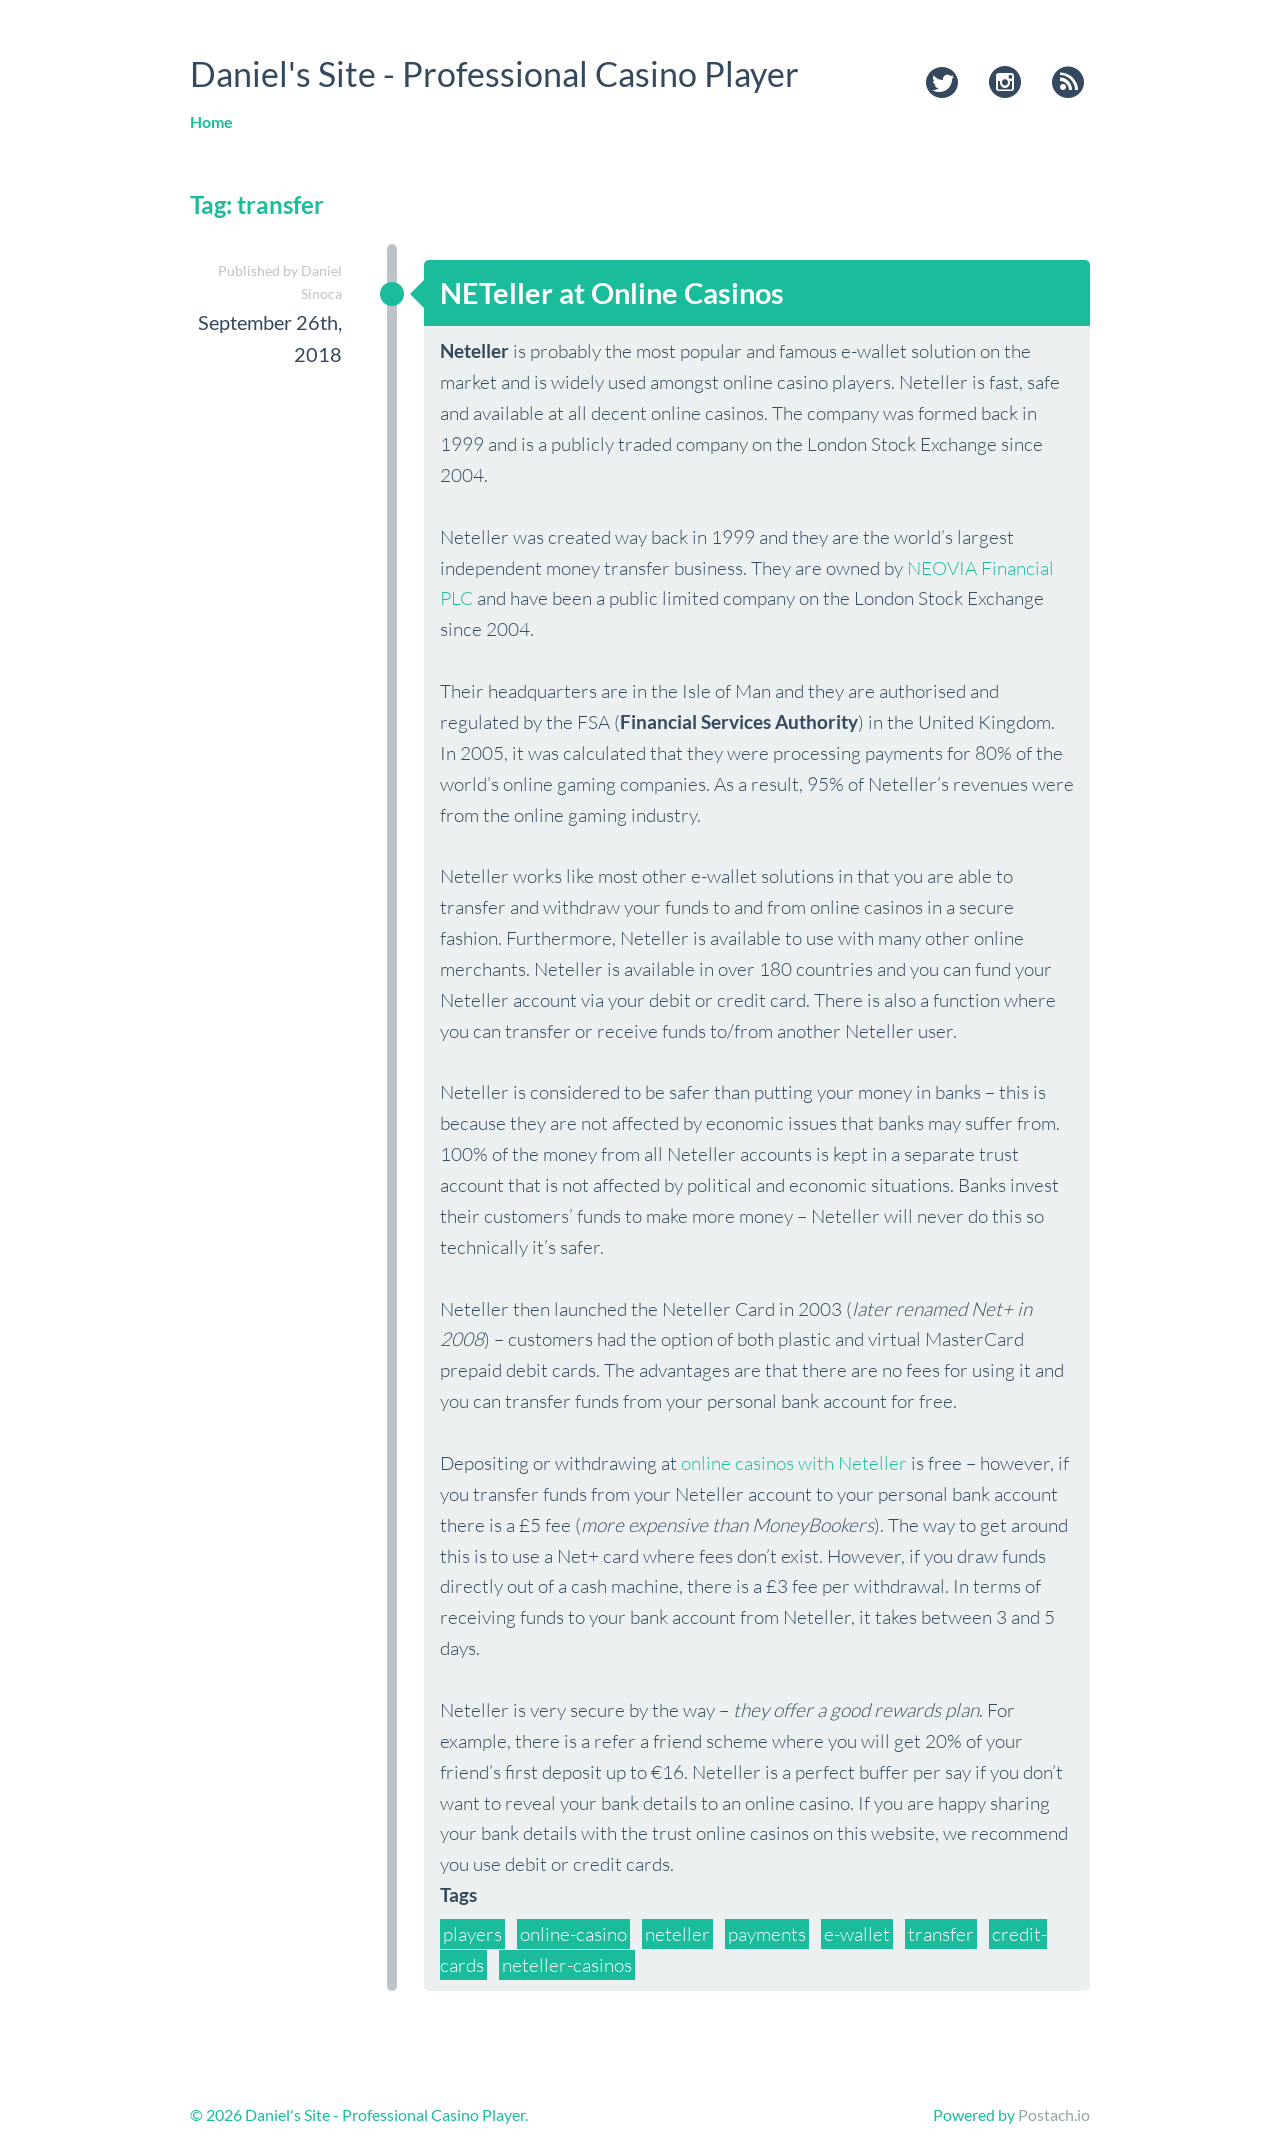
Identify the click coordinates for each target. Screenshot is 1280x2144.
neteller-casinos (567, 1965)
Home (211, 121)
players (472, 1934)
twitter (942, 84)
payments (767, 1934)
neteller (677, 1934)
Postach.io (1054, 2114)
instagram (1005, 84)
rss (1068, 84)
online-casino (573, 1934)
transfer (941, 1934)
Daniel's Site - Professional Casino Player (494, 73)
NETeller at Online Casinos (612, 293)
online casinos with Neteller (794, 1463)
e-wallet (857, 1934)
